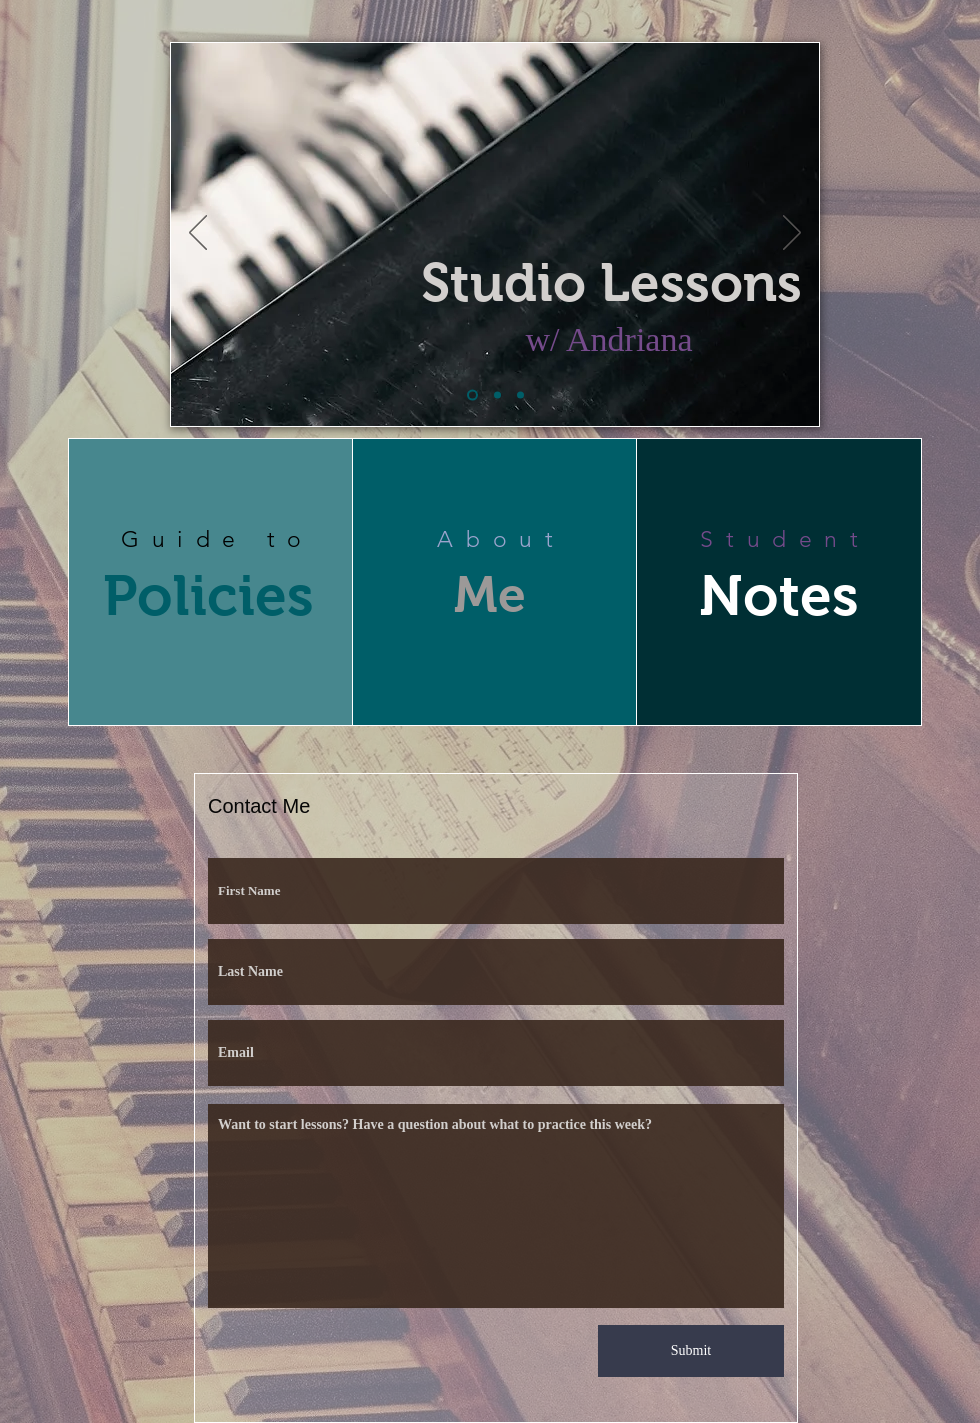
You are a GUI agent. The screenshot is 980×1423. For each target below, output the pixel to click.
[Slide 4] (520, 395)
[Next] (792, 234)
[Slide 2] (497, 395)
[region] (211, 582)
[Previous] (198, 234)
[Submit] (691, 1351)
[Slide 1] (472, 395)
